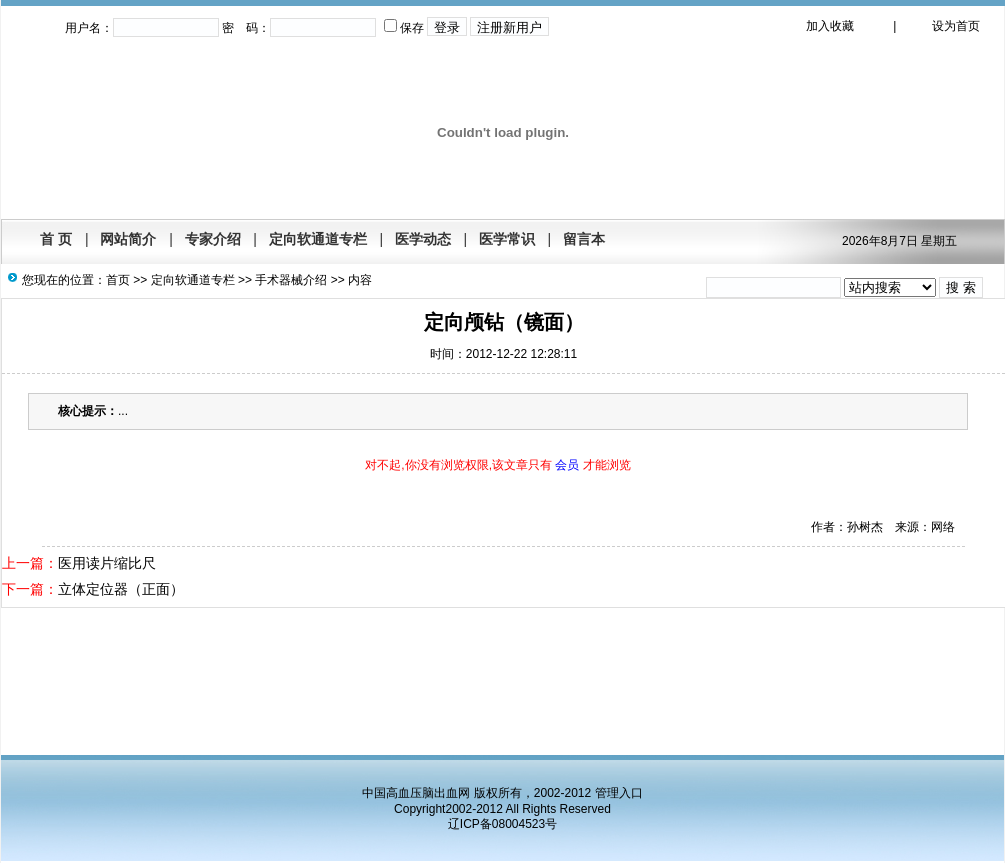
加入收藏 (830, 26)
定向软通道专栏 (318, 239)
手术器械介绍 (291, 280)
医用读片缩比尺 (107, 563)
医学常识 (507, 239)
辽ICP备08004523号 (502, 824)
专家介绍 (213, 239)
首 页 (56, 239)
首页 (118, 280)
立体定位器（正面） (121, 589)
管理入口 (619, 793)
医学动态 (423, 239)
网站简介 (128, 239)
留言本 (584, 239)
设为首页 (956, 26)
